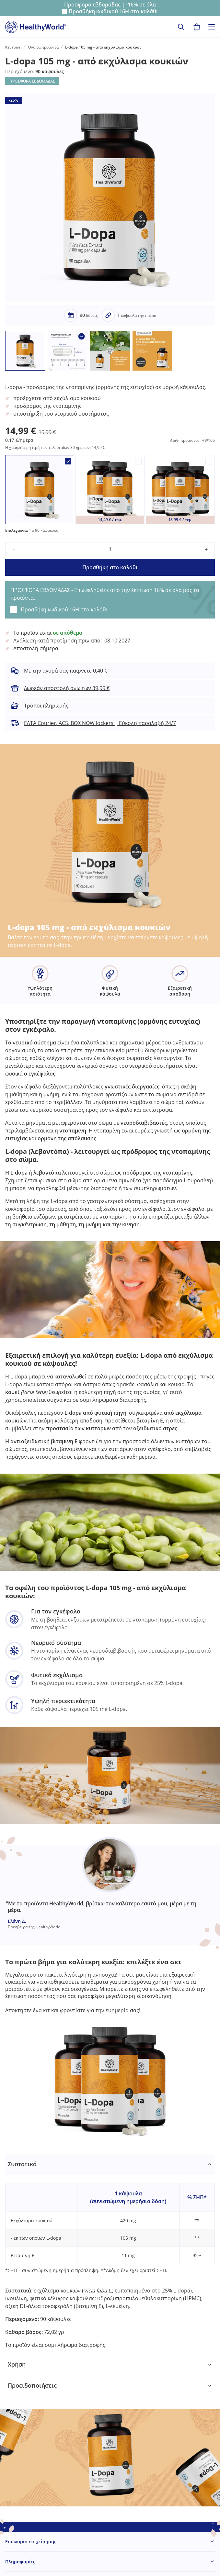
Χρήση (17, 2364)
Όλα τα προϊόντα (43, 47)
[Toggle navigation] (211, 26)
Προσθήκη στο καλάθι (110, 567)
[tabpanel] (110, 2254)
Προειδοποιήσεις (32, 2385)
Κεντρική (13, 47)
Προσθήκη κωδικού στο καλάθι (113, 11)
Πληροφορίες (20, 2562)
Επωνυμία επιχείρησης (30, 2541)
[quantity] (110, 549)
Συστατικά (22, 2164)
